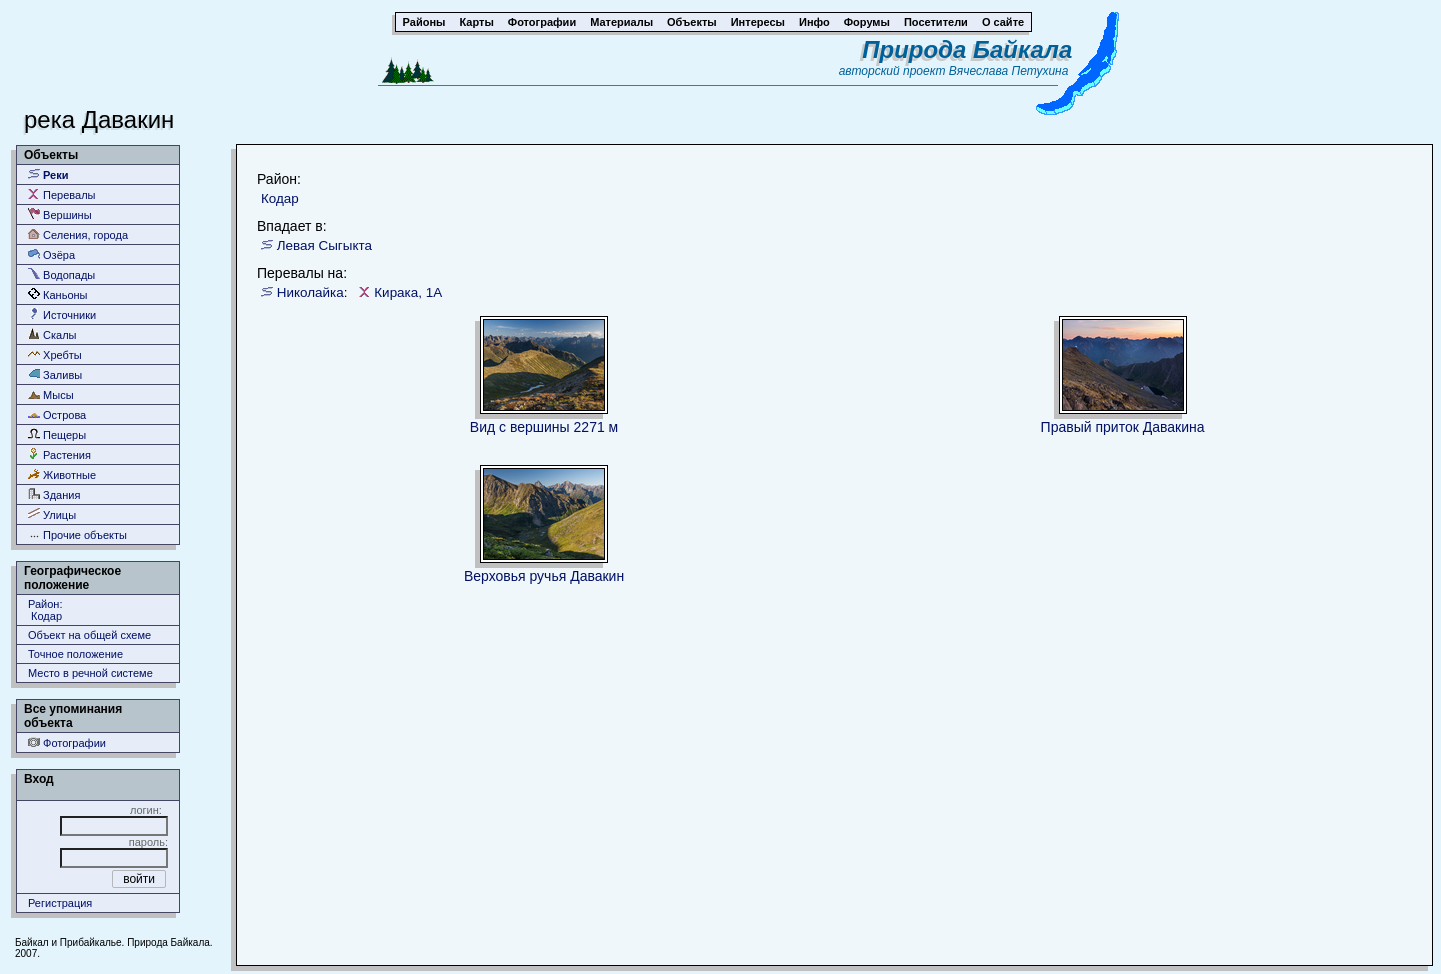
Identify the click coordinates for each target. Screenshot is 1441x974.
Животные (62, 474)
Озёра (51, 254)
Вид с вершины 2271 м (544, 427)
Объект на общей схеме (89, 635)
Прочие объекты (77, 534)
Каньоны (58, 294)
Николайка (310, 292)
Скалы (52, 334)
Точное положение (75, 654)
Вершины (60, 214)
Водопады (61, 274)
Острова (57, 414)
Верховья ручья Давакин (544, 576)
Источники (62, 314)
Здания (54, 494)
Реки (48, 174)
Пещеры (57, 434)
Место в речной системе (90, 673)
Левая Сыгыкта (324, 245)
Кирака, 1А (408, 292)
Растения (59, 454)
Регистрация (60, 903)
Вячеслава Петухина (1009, 71)
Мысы (51, 394)
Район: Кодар (45, 610)
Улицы (52, 514)
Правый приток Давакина (1123, 427)
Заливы (55, 374)
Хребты (55, 354)
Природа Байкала (967, 49)
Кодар (280, 198)
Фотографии (67, 742)
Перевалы (61, 194)
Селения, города (78, 234)
